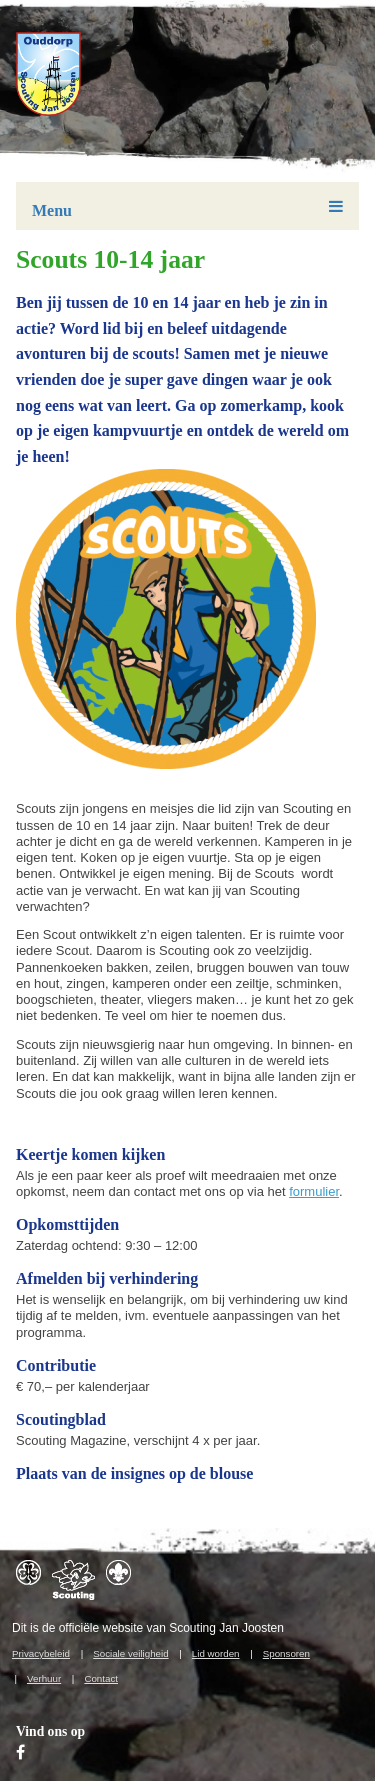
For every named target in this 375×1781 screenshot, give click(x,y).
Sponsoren (286, 1653)
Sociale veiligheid (130, 1653)
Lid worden (216, 1653)
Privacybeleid (41, 1653)
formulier (314, 1191)
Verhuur (44, 1678)
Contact (101, 1678)
